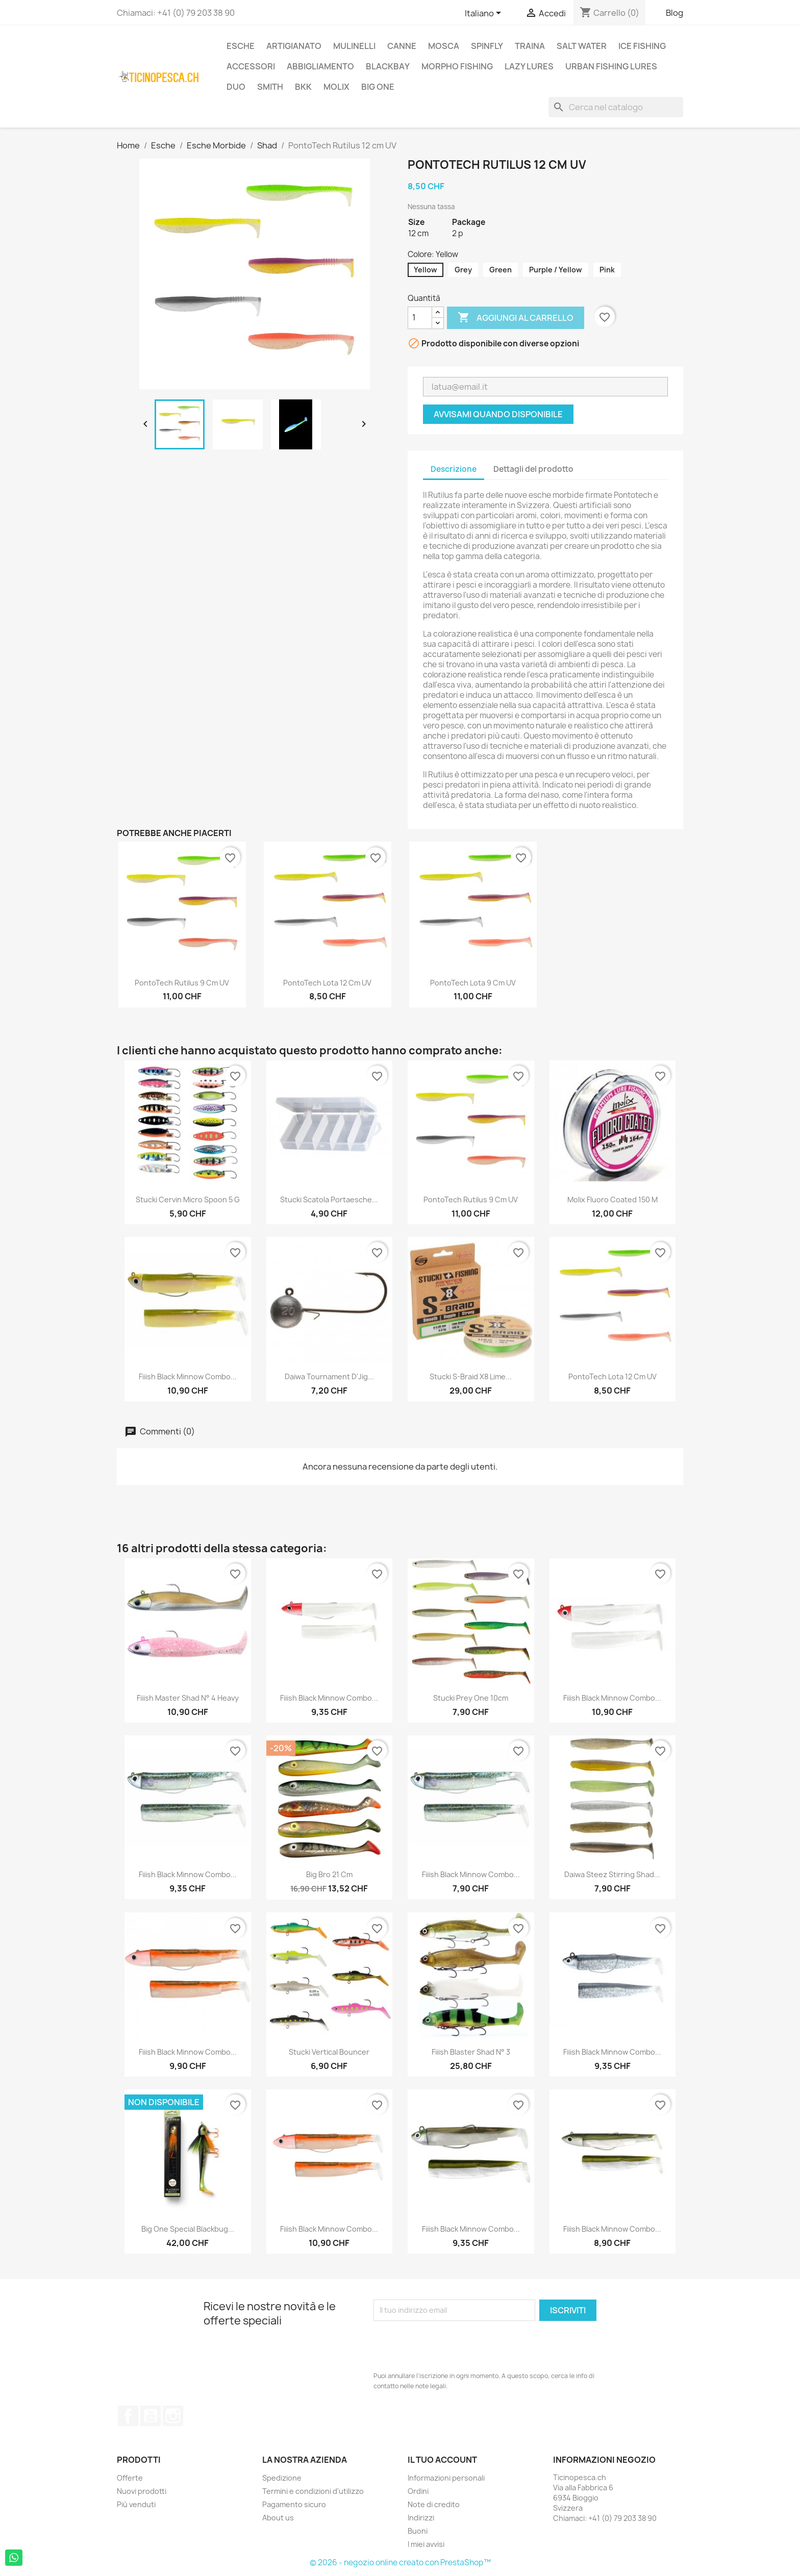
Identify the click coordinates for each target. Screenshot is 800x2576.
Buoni (418, 2531)
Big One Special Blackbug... (187, 2229)
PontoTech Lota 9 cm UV (473, 983)
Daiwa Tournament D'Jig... (329, 1376)
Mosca (443, 46)
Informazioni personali (446, 2478)
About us (278, 2517)
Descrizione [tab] (454, 469)
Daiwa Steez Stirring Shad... (612, 1874)
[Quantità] (420, 318)
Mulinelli (354, 46)
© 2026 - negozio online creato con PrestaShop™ (400, 2562)
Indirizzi (421, 2517)
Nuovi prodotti (141, 2491)
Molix (336, 86)
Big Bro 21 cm (329, 1874)
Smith (270, 86)
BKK (303, 86)
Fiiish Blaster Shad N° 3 (471, 2052)
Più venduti (136, 2504)
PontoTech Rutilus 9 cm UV (182, 983)
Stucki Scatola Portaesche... (329, 1199)
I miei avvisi (426, 2544)
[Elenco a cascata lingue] (485, 14)
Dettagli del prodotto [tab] (533, 469)
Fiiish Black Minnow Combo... (188, 1376)
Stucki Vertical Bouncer (329, 2052)
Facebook (128, 2416)
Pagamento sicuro (294, 2504)
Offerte (130, 2478)
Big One (377, 86)
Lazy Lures (529, 66)
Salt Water (582, 46)
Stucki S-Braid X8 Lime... (471, 1376)
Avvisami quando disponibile (498, 414)
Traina (530, 46)
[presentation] (451, 2346)
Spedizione (282, 2478)
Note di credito (434, 2504)
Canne (401, 46)
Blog (674, 12)
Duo (236, 86)
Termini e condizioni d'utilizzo (313, 2491)
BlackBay (388, 66)
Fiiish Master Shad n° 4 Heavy (188, 1698)
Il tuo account (442, 2459)
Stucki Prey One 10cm (470, 1698)
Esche (241, 46)
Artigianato (293, 46)
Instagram (173, 2416)
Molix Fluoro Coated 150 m (612, 1199)
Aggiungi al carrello (515, 317)
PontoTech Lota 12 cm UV (327, 983)
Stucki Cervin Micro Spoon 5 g (188, 1199)
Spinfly (487, 46)
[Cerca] (615, 107)
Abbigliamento (320, 66)
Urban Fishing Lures (611, 66)
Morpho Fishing (457, 66)
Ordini (418, 2491)
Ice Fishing (642, 46)
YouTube (150, 2416)
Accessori (251, 66)
